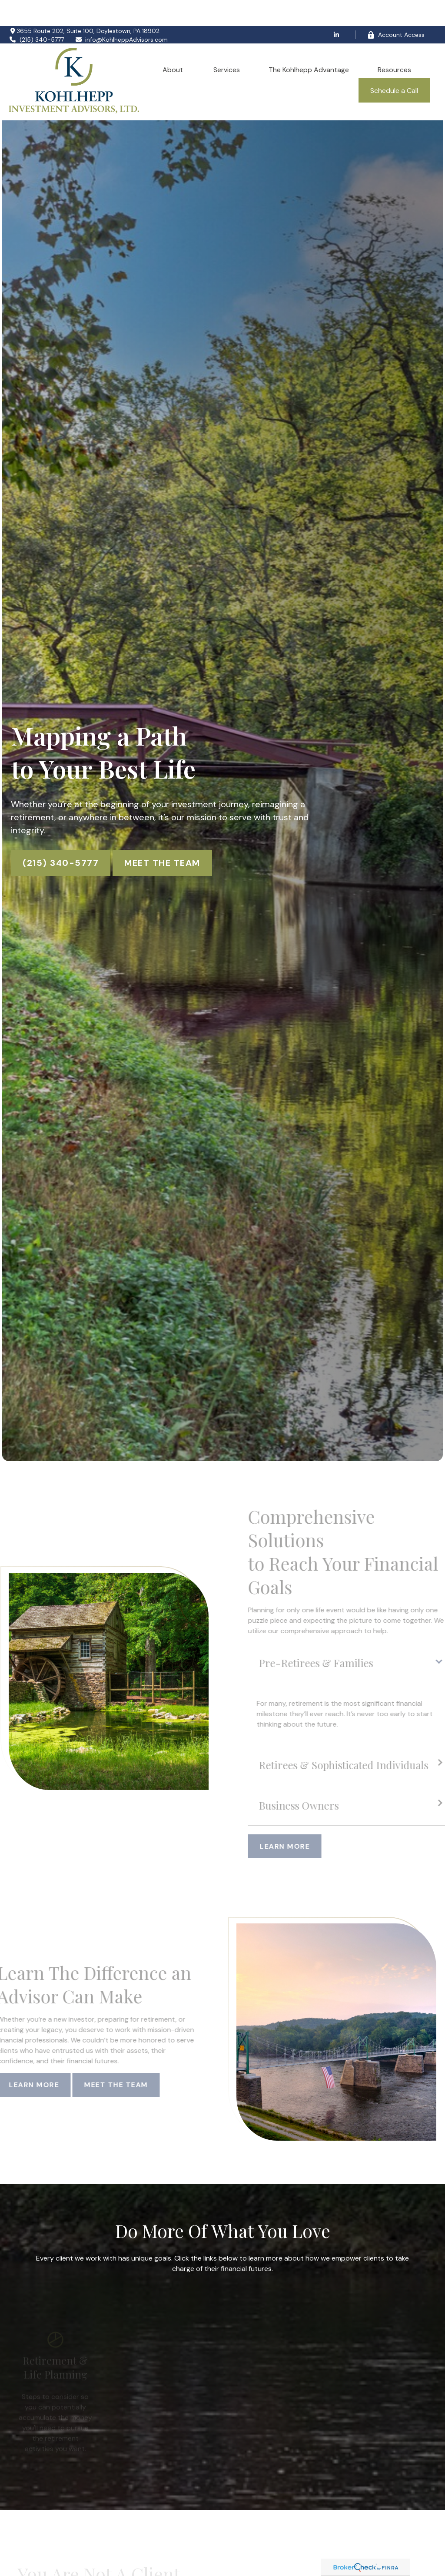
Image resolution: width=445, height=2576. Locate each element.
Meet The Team (162, 836)
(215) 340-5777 (36, 13)
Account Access (396, 9)
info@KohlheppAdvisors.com (121, 13)
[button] (173, 43)
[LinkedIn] (336, 8)
